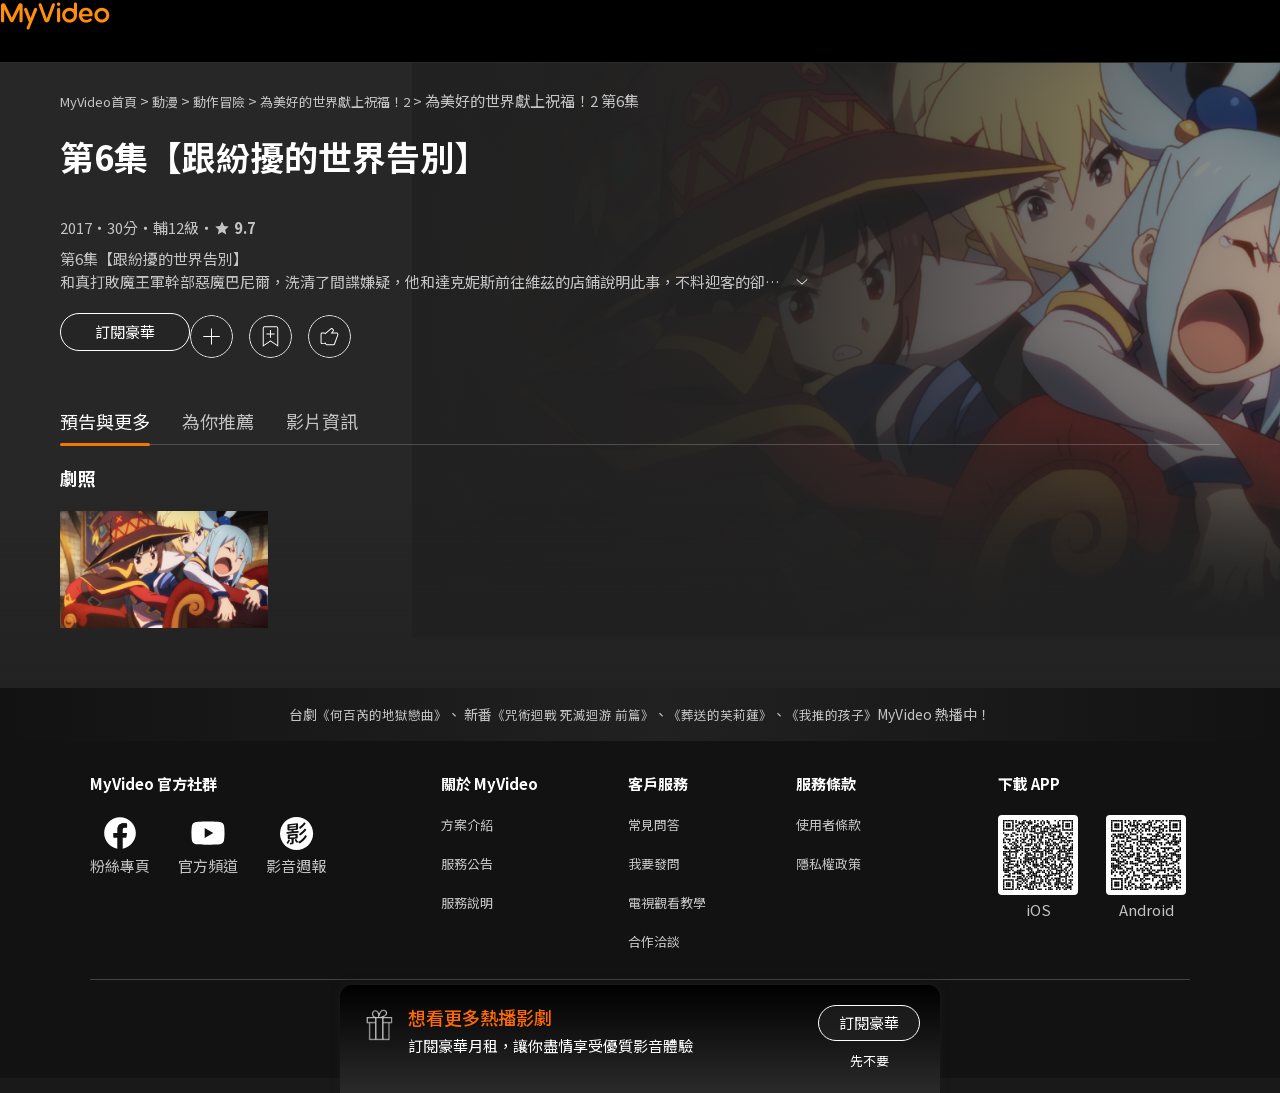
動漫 (181, 100)
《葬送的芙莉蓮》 (728, 717)
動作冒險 (241, 100)
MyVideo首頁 (105, 100)
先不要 (869, 1060)
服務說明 (471, 912)
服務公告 (471, 870)
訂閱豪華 (125, 338)
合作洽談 (658, 954)
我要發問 (658, 870)
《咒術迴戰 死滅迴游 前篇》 (571, 717)
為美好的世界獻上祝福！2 (372, 100)
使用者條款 (845, 828)
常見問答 (658, 828)
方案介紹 (471, 828)
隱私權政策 (845, 870)
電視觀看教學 (673, 912)
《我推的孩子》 (847, 717)
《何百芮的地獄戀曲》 (369, 717)
